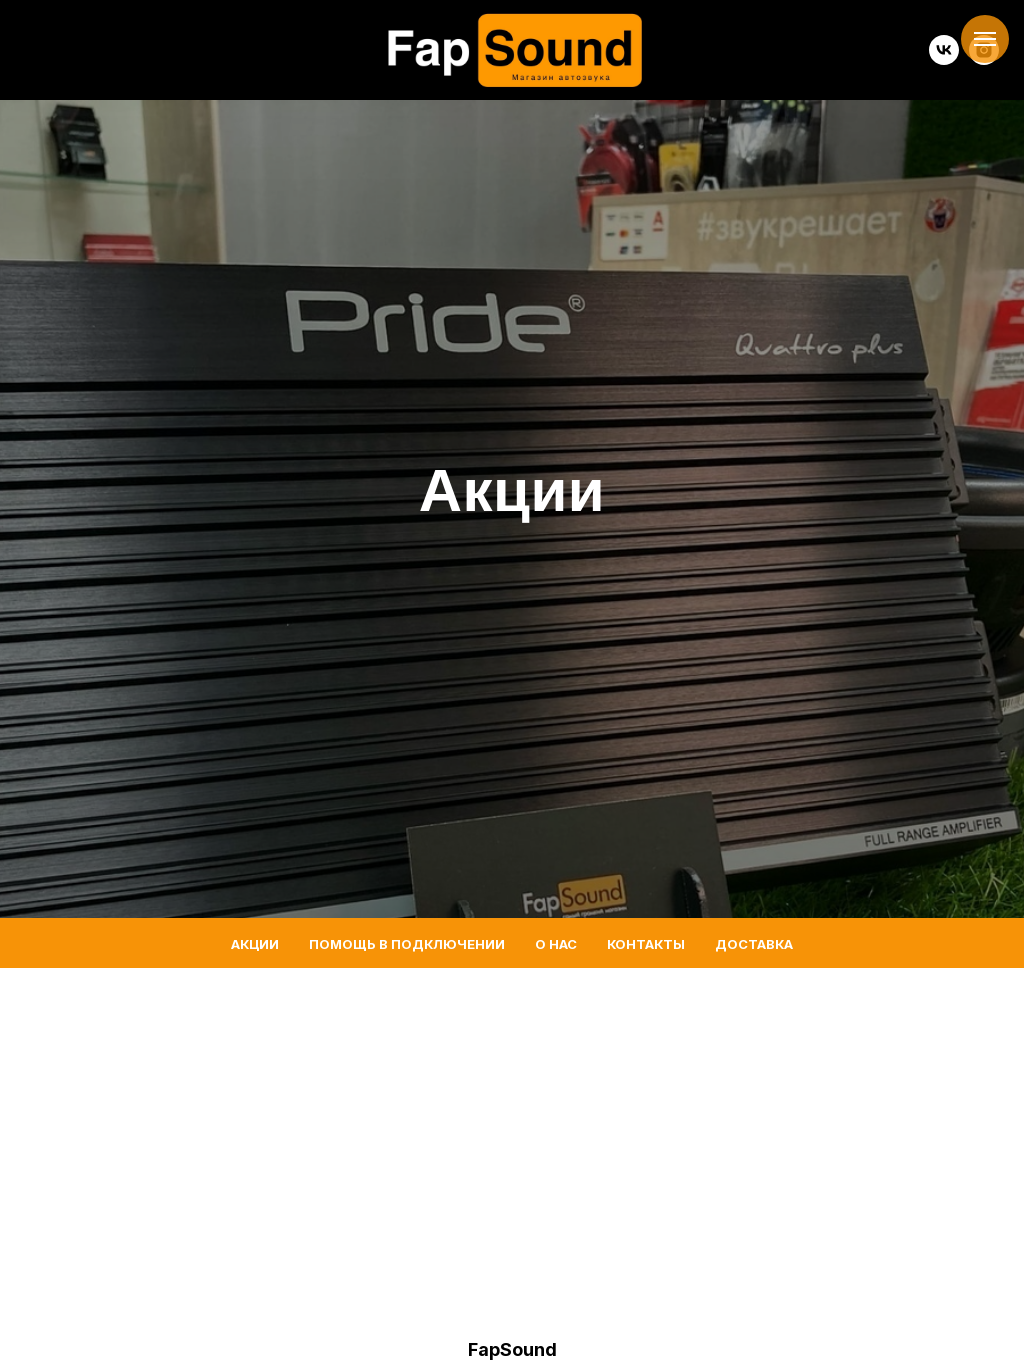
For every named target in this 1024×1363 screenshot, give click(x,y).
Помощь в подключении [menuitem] (407, 944)
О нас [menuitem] (556, 944)
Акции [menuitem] (255, 944)
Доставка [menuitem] (754, 944)
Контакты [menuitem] (646, 944)
